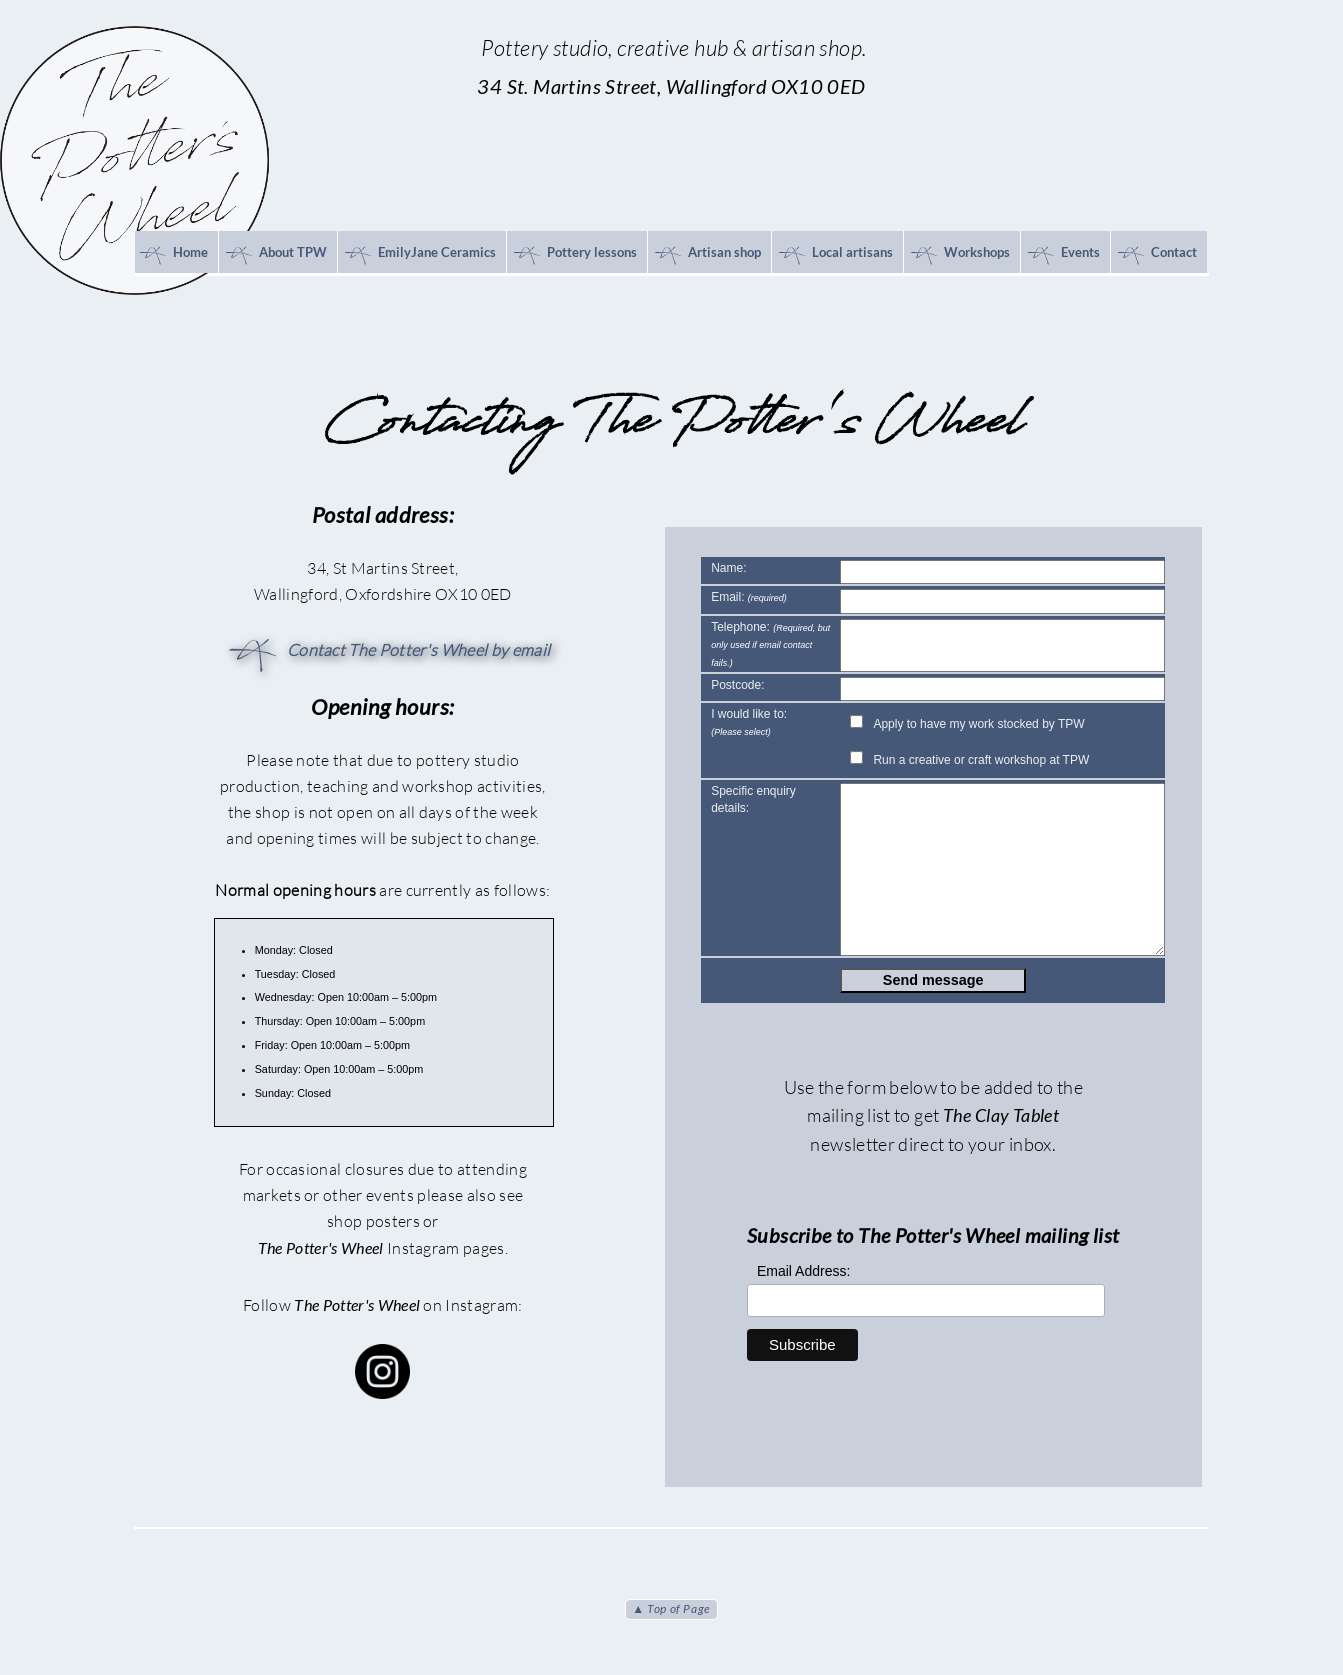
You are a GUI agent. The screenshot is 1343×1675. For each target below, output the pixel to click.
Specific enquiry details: (753, 799)
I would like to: (749, 722)
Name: (728, 568)
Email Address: (803, 1271)
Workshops (959, 254)
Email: (749, 597)
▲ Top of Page (671, 1608)
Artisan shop (706, 254)
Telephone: (770, 644)
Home (172, 254)
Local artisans (834, 254)
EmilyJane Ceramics (419, 254)
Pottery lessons (574, 254)
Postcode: (737, 685)
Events (1062, 254)
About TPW (275, 254)
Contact (1156, 254)
